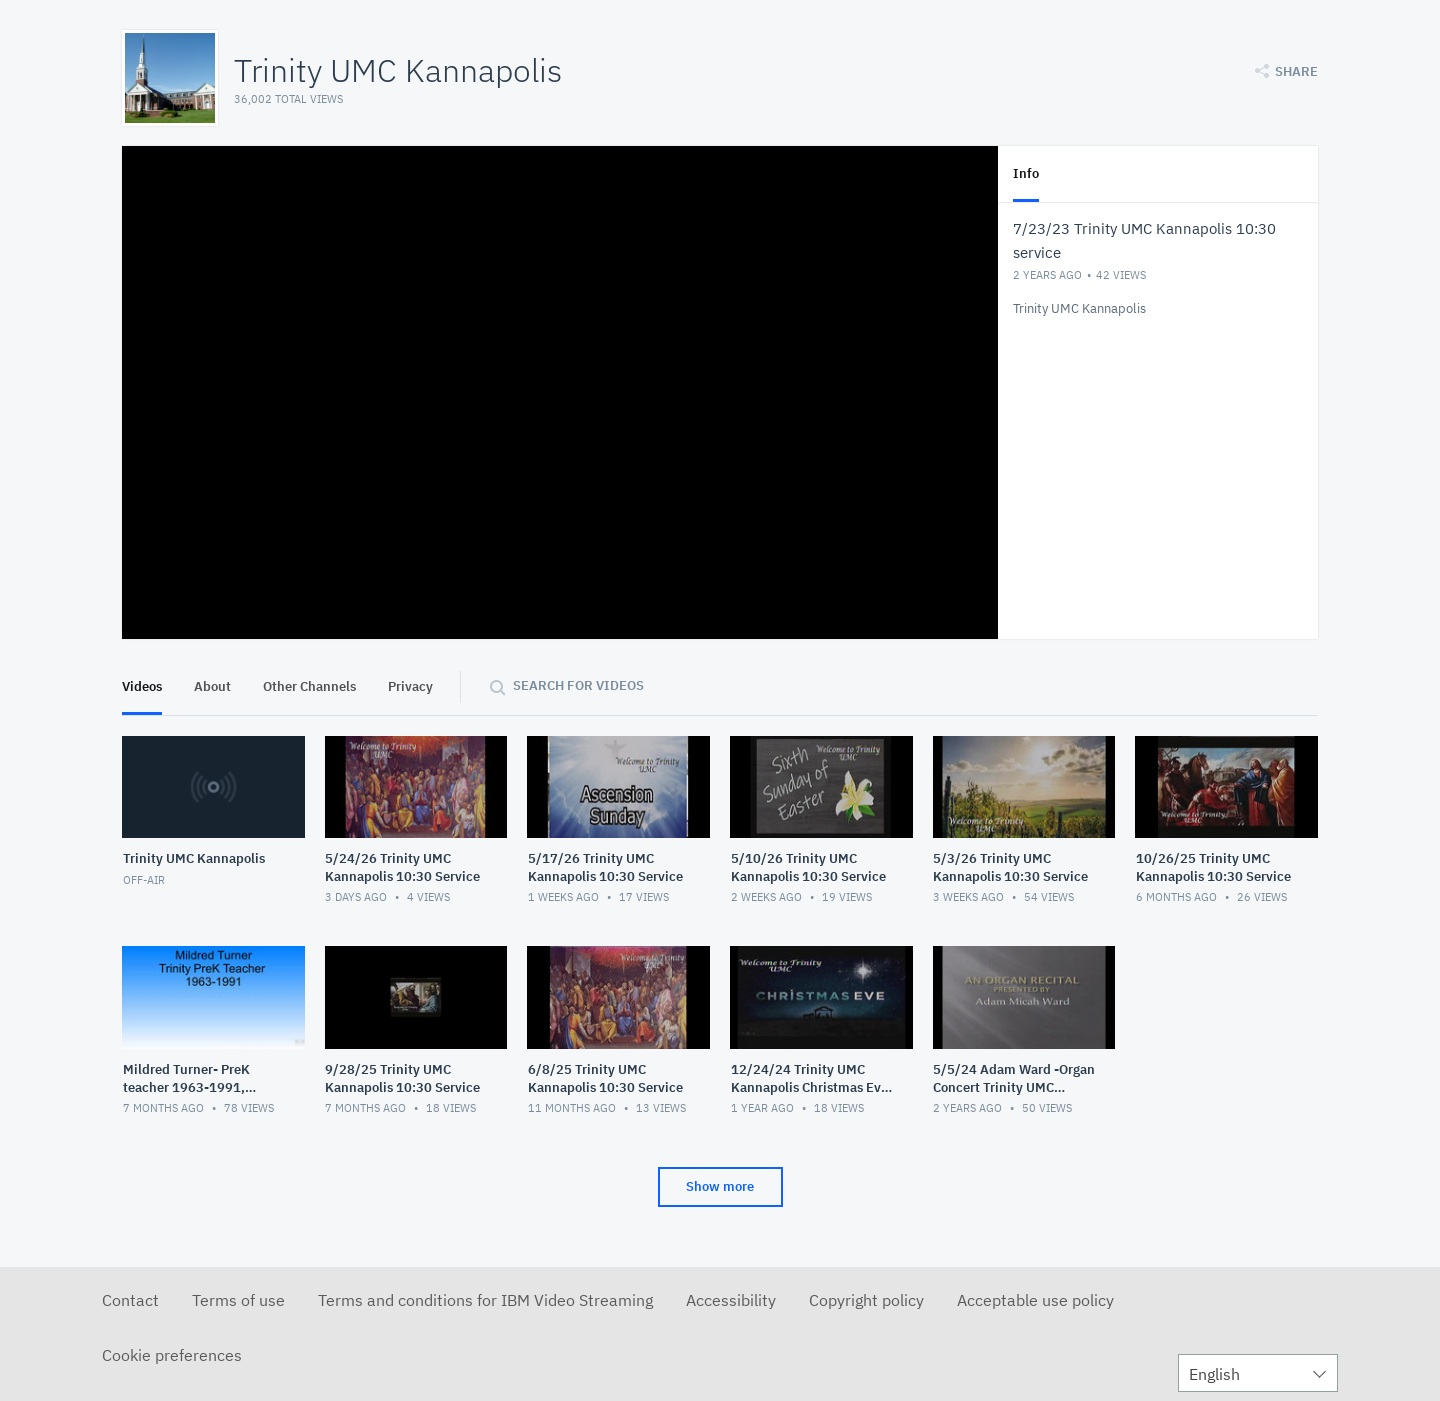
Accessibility (731, 1300)
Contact (130, 1300)
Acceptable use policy (1035, 1300)
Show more (720, 1186)
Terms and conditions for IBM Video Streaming (485, 1300)
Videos (142, 686)
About (212, 686)
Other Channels (309, 686)
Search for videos (578, 685)
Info (1026, 173)
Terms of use (238, 1300)
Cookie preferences (172, 1355)
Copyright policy (866, 1300)
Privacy (410, 686)
